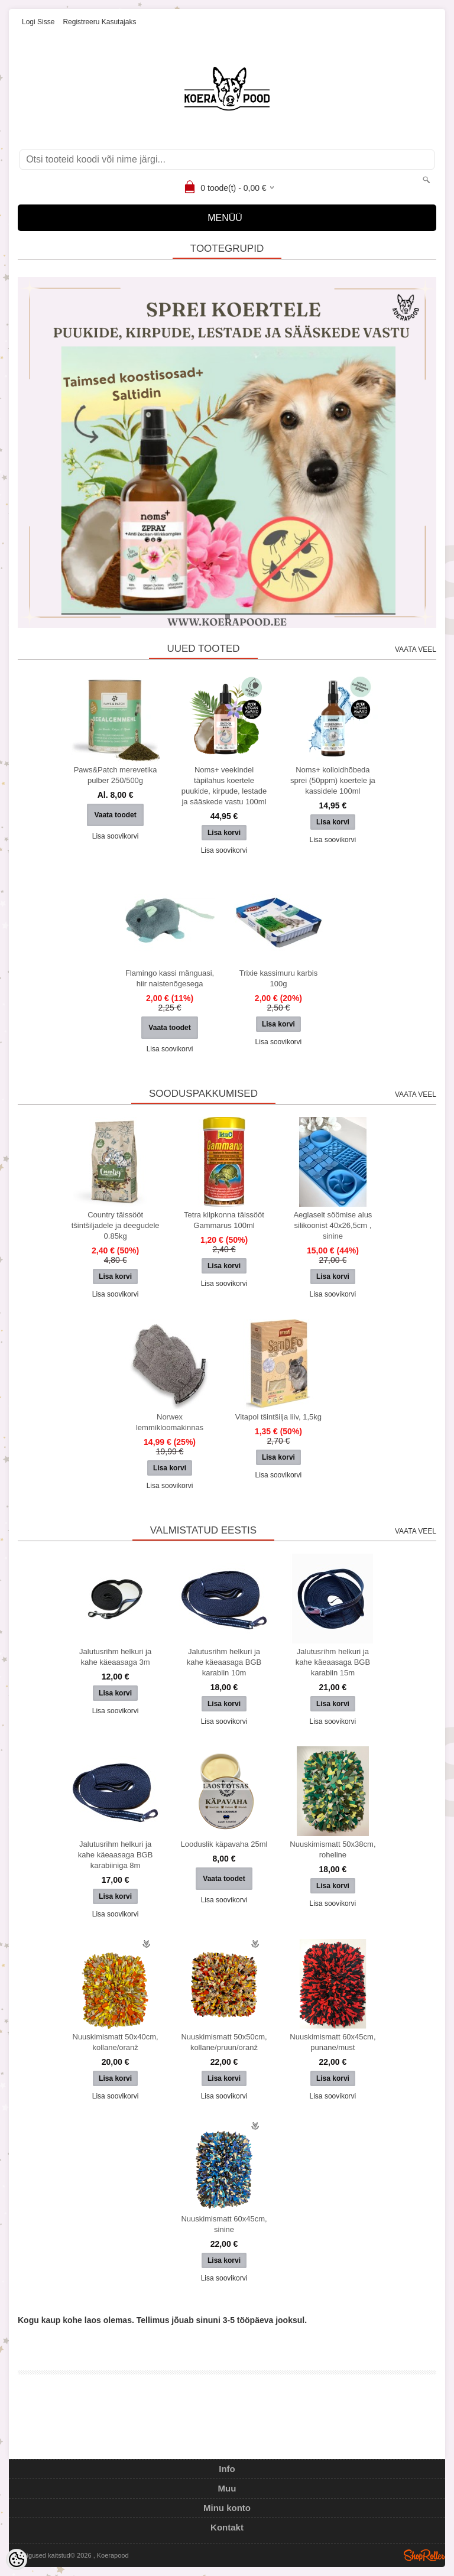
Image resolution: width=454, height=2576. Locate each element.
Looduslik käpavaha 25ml (224, 1844)
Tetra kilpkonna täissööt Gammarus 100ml (224, 1220)
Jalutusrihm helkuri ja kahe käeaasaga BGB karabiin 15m (333, 1662)
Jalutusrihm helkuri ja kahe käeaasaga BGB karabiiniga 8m (115, 1855)
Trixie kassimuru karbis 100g (278, 978)
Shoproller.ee (424, 2555)
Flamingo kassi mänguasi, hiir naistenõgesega (169, 978)
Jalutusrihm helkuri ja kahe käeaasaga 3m (115, 1657)
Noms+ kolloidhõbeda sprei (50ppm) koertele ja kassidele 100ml (332, 780)
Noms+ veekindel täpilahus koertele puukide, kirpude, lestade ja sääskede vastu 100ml (224, 785)
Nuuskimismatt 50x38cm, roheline (332, 1849)
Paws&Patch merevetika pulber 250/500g (115, 775)
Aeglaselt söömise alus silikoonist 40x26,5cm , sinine (332, 1225)
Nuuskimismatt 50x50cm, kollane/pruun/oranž (224, 2042)
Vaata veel (415, 649)
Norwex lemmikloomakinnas (169, 1422)
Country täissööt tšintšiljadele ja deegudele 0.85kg (116, 1225)
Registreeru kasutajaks (99, 22)
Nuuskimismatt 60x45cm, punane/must (332, 2042)
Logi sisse (38, 22)
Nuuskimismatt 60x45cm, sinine (224, 2224)
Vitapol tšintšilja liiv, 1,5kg (278, 1416)
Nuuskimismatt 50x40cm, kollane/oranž (115, 2042)
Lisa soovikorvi (115, 836)
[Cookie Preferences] (16, 2559)
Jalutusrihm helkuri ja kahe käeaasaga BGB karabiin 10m (224, 1662)
